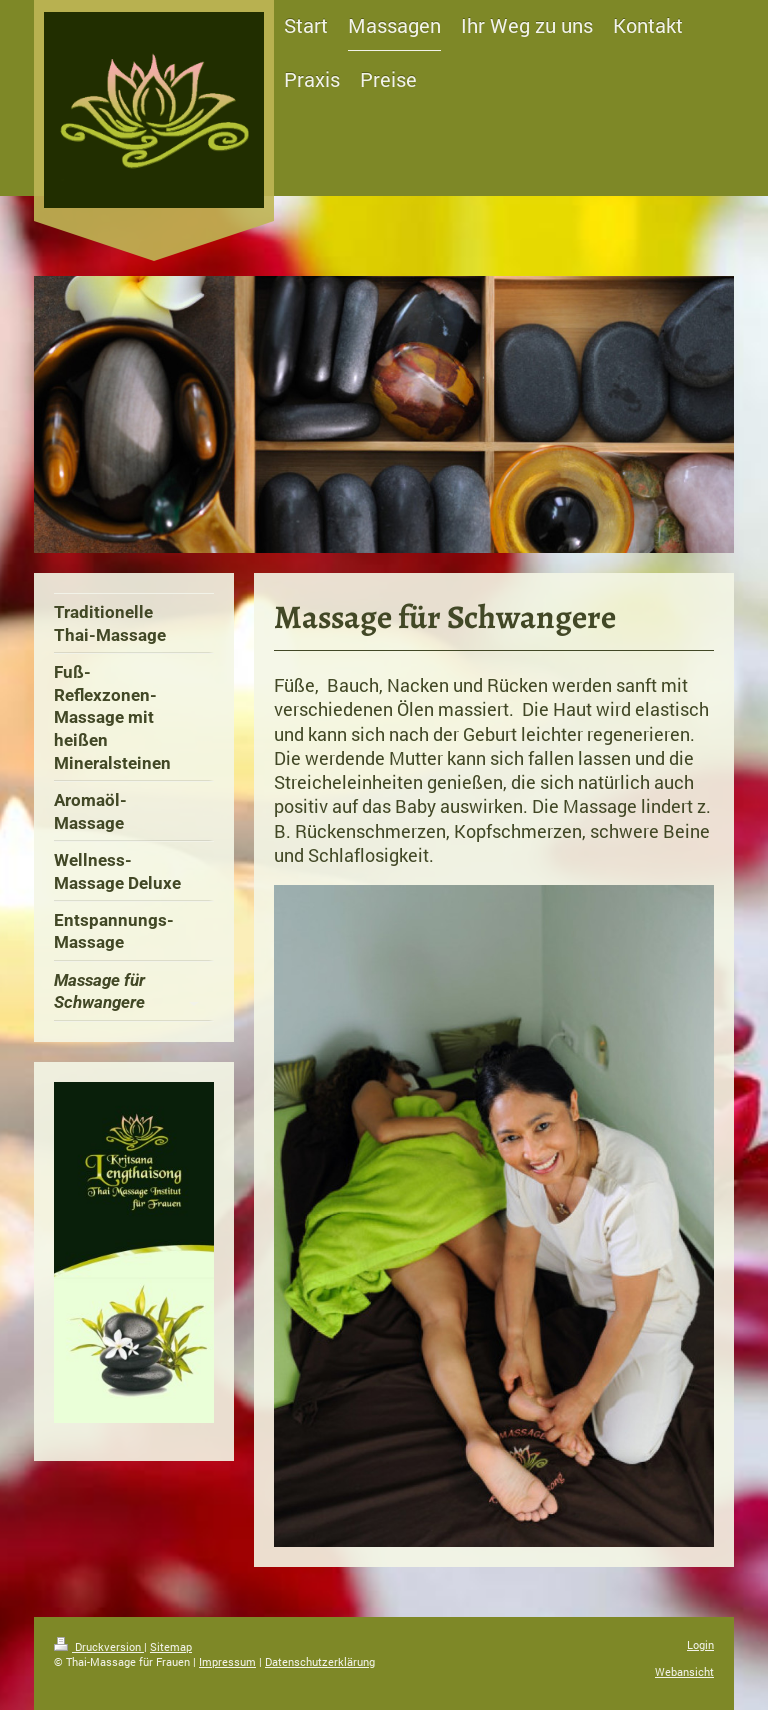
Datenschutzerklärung (320, 1661)
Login (700, 1644)
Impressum (227, 1661)
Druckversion (99, 1646)
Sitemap (171, 1646)
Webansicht (684, 1671)
